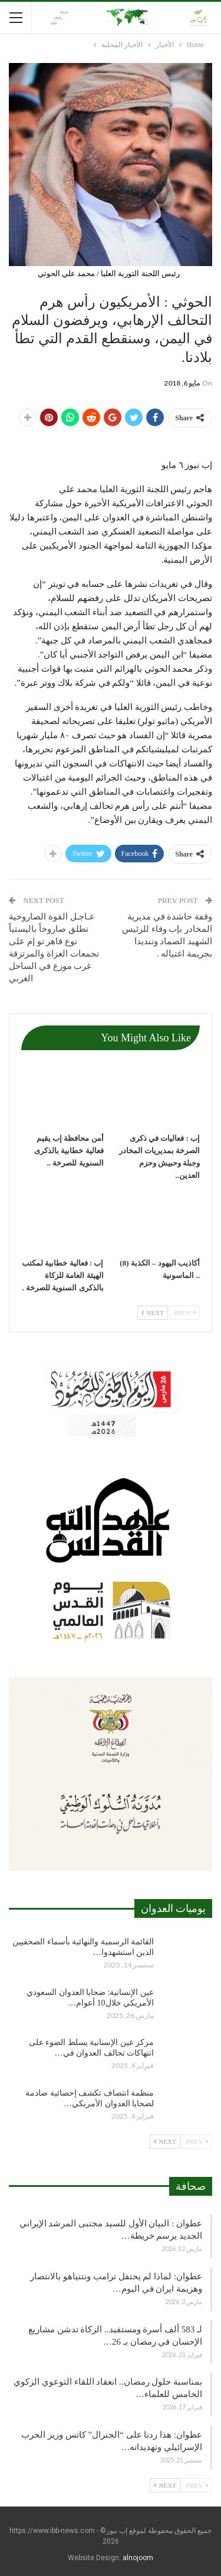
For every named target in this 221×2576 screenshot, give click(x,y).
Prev (185, 1312)
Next (152, 1312)
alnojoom (138, 2558)
